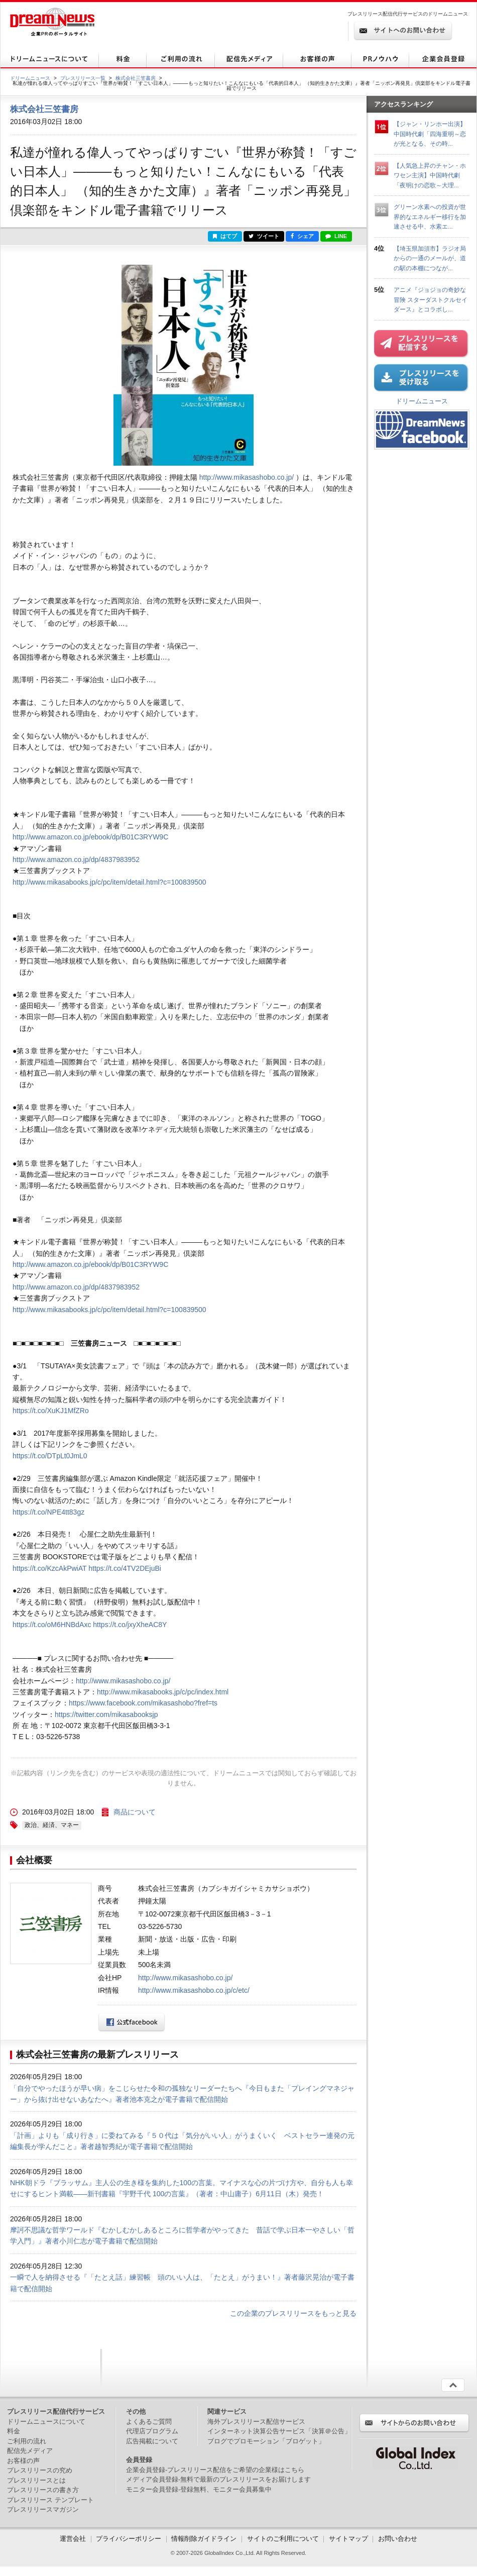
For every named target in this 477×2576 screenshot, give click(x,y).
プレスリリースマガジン (43, 2509)
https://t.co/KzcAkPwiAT (49, 1568)
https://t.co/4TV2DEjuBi (124, 1568)
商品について (134, 1812)
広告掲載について (152, 2441)
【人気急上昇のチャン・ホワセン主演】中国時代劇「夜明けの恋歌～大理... (430, 175)
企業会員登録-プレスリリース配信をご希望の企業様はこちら (215, 2470)
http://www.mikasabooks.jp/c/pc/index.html (162, 1692)
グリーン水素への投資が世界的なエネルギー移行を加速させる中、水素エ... (430, 216)
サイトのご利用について (283, 2538)
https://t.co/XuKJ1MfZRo (51, 1411)
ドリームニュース (30, 78)
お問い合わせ (397, 2538)
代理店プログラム (152, 2431)
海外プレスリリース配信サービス (256, 2421)
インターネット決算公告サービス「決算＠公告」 (279, 2431)
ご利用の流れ (26, 2441)
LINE (336, 236)
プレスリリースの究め (39, 2470)
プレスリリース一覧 (82, 78)
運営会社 (74, 2538)
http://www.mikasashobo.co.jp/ (246, 477)
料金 (13, 2431)
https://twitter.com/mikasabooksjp (106, 1714)
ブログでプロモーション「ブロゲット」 (266, 2441)
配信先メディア (30, 2450)
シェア (302, 236)
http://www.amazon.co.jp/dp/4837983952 (76, 859)
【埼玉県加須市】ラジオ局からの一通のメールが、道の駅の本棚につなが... (430, 258)
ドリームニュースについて (46, 2421)
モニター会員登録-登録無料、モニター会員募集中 (199, 2489)
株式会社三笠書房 (135, 78)
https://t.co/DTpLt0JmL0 (50, 1456)
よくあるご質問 (149, 2421)
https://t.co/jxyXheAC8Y (130, 1625)
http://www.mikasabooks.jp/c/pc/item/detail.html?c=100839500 (109, 882)
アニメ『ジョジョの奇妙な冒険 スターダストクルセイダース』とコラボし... (430, 299)
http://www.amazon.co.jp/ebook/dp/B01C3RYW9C (90, 837)
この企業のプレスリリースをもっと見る (293, 2313)
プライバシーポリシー (128, 2538)
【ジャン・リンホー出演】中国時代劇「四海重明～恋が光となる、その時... (430, 134)
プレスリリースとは (36, 2480)
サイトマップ (348, 2538)
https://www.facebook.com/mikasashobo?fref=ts (143, 1703)
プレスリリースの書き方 (43, 2490)
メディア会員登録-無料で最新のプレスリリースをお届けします (218, 2479)
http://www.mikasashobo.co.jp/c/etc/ (194, 1990)
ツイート (264, 236)
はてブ (225, 236)
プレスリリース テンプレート (50, 2500)
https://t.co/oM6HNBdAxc (52, 1625)
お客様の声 (23, 2460)
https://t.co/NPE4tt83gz (48, 1512)
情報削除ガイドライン (203, 2538)
